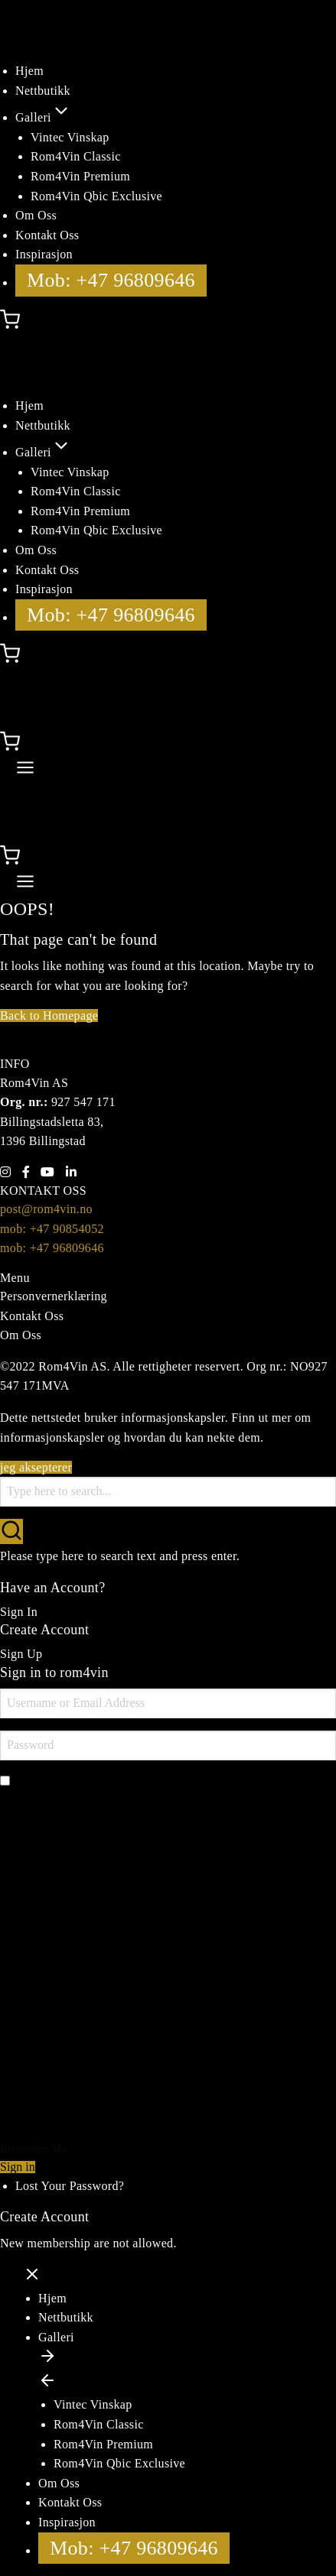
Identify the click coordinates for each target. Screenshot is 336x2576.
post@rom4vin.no (46, 1208)
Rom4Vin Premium (80, 176)
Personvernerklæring (53, 1296)
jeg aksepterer (36, 1467)
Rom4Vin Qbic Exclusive (96, 196)
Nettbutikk (42, 90)
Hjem (29, 70)
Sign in (17, 2167)
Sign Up (21, 1653)
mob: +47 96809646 (52, 1247)
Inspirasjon (44, 254)
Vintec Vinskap (70, 137)
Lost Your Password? (69, 2185)
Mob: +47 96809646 (111, 280)
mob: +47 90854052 (52, 1228)
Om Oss (36, 215)
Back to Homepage (49, 1015)
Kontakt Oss (47, 235)
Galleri (43, 117)
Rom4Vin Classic (76, 156)
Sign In (19, 1611)
